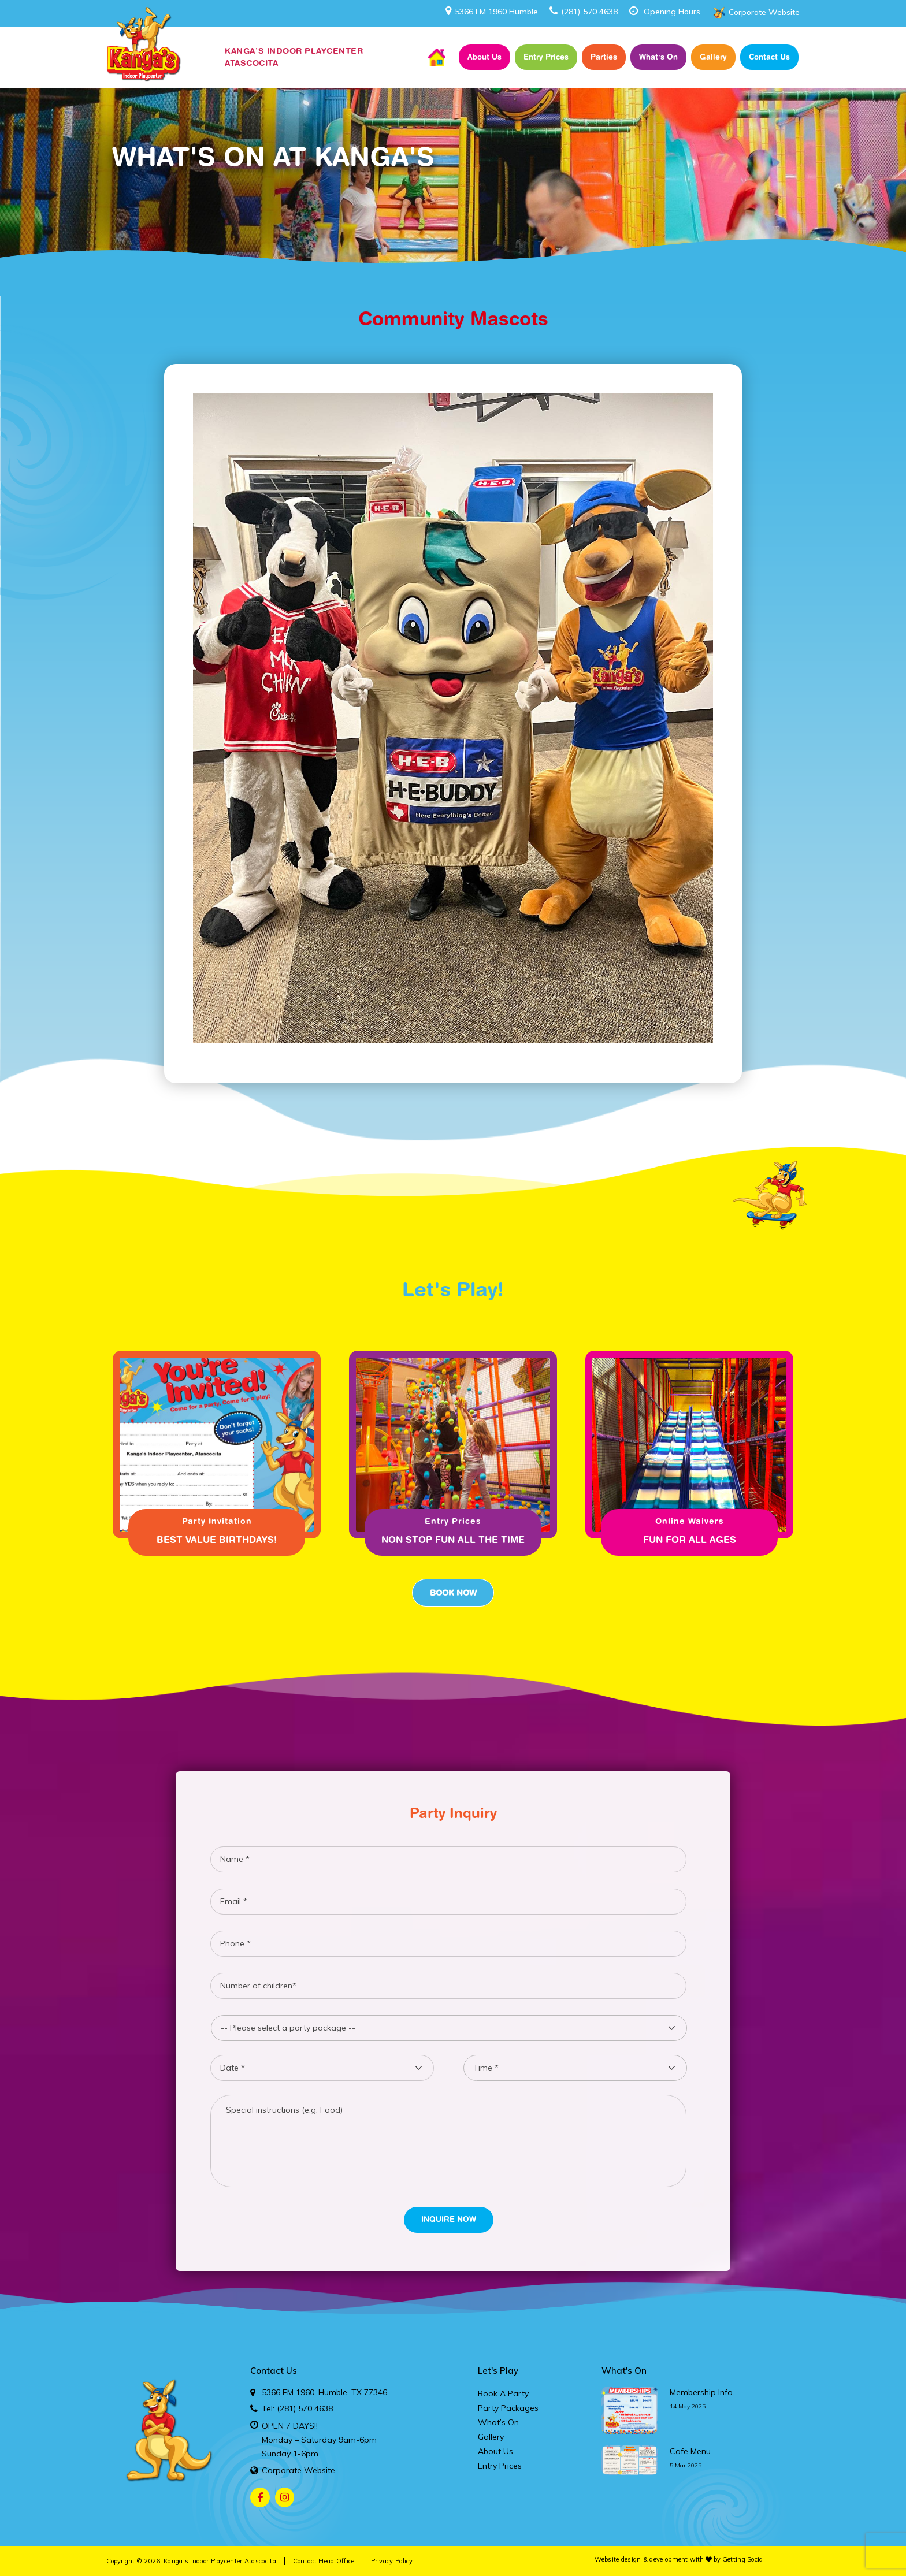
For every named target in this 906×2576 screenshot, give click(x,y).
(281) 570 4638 (583, 11)
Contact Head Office (324, 2561)
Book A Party (503, 2393)
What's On (624, 2370)
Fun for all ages (689, 1539)
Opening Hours (672, 11)
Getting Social (743, 2559)
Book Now (453, 1593)
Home (436, 57)
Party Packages (508, 2408)
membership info (701, 2392)
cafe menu (690, 2451)
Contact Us (769, 56)
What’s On (658, 56)
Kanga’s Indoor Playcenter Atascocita (220, 2561)
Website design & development (641, 2559)
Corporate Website (764, 12)
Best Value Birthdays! (217, 1539)
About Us (484, 56)
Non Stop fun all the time (453, 1539)
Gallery (713, 56)
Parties (604, 56)
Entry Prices (546, 56)
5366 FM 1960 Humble (491, 11)
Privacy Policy (392, 2561)
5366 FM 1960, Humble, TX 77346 (324, 2392)
